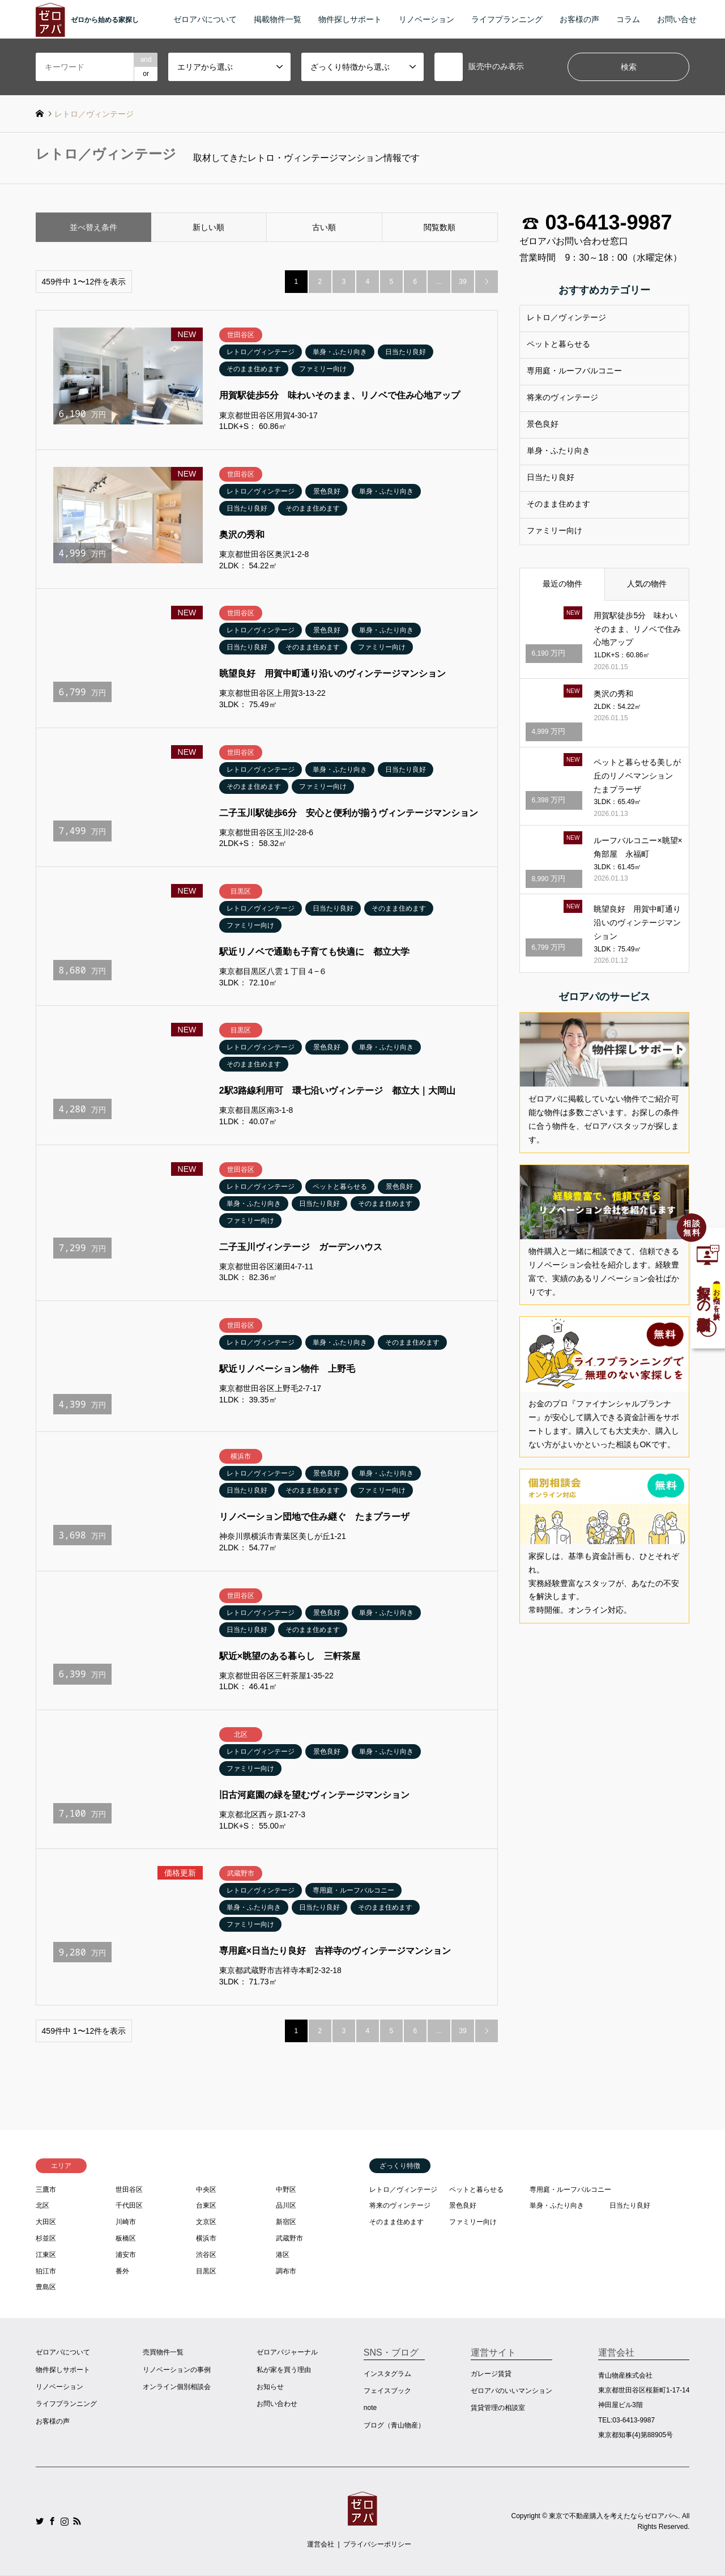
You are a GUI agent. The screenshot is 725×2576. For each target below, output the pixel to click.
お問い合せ (677, 19)
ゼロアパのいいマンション (511, 2391)
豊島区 (46, 2287)
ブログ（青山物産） (394, 2425)
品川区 (286, 2205)
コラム (628, 19)
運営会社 (320, 2544)
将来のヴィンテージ (562, 397)
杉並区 (46, 2238)
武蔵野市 (289, 2238)
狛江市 (46, 2271)
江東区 (46, 2255)
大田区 (46, 2222)
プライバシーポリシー (377, 2544)
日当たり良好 (550, 477)
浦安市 (126, 2255)
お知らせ (270, 2387)
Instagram (65, 2521)
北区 (42, 2205)
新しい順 (208, 227)
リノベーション (426, 19)
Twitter (40, 2521)
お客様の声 (579, 19)
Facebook (52, 2521)
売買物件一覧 (163, 2352)
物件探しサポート (350, 19)
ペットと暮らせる (558, 343)
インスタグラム (387, 2374)
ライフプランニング (507, 19)
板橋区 (126, 2238)
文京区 (206, 2222)
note (370, 2408)
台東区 (206, 2205)
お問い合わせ (277, 2404)
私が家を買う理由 (284, 2370)
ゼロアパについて (205, 19)
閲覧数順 (439, 227)
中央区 (206, 2190)
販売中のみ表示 (479, 67)
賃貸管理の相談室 (498, 2408)
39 (462, 282)
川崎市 (126, 2222)
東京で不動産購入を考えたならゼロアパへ (613, 2515)
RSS (77, 2521)
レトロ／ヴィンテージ (566, 317)
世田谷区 (129, 2190)
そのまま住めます (558, 503)
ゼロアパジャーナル (287, 2352)
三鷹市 (46, 2190)
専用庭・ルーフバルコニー (574, 370)
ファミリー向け (554, 530)
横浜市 (206, 2238)
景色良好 (542, 423)
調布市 (286, 2271)
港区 (282, 2255)
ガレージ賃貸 (491, 2374)
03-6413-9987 (608, 222)
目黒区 (206, 2271)
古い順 (324, 227)
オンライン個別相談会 (177, 2387)
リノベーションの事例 (177, 2370)
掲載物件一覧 (277, 19)
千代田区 (129, 2205)
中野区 (286, 2190)
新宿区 (286, 2222)
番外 (122, 2271)
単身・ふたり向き (558, 450)
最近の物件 (562, 583)
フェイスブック (387, 2391)
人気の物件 (647, 583)
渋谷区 (206, 2255)
